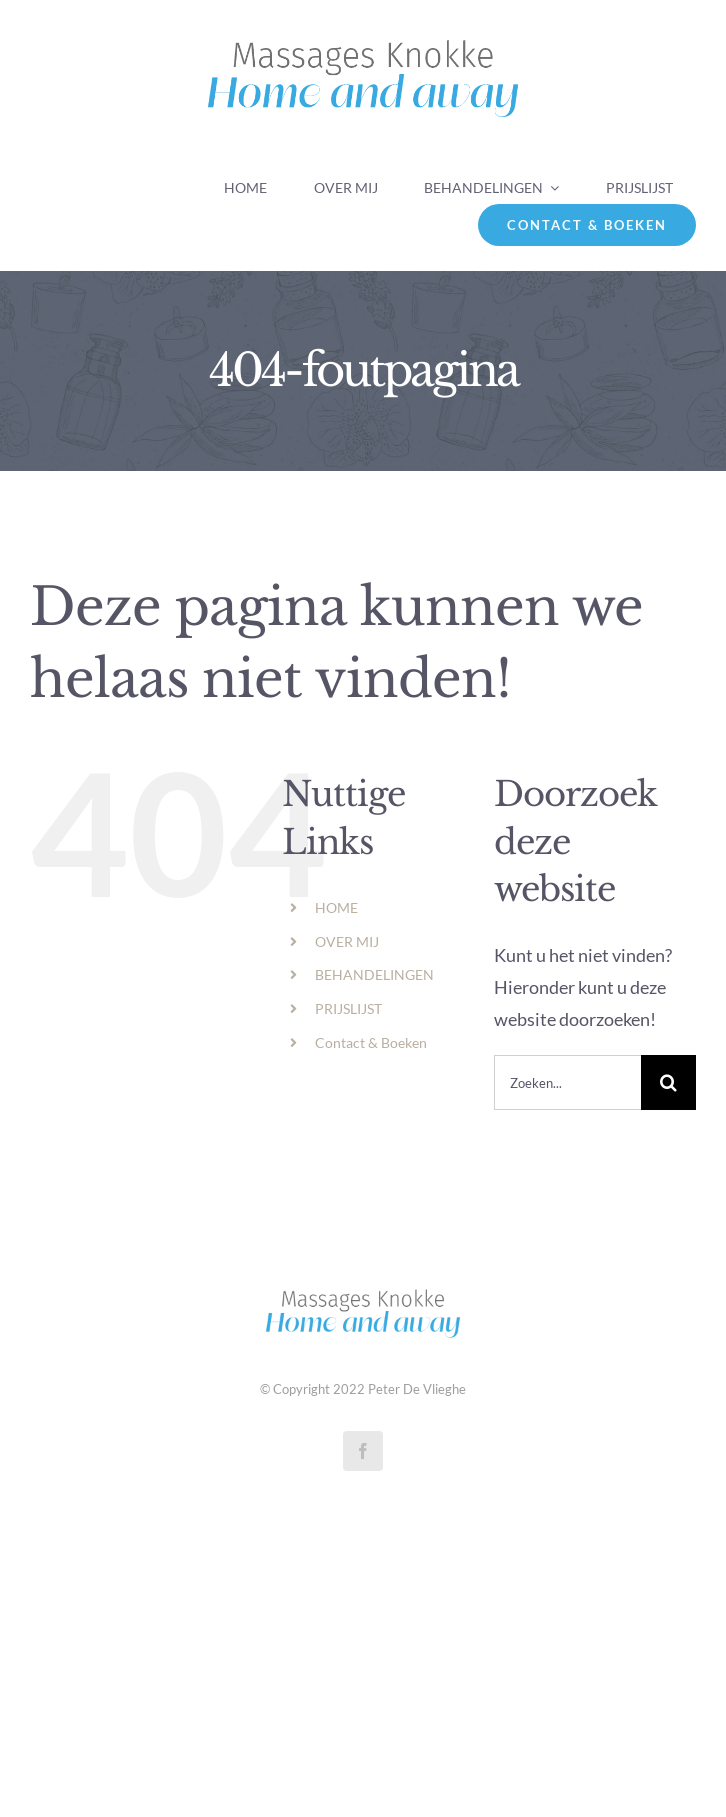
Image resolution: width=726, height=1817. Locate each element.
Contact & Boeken (371, 1042)
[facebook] (363, 1451)
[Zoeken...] (567, 1082)
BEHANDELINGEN (374, 974)
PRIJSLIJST (348, 1008)
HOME (336, 907)
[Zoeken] (668, 1082)
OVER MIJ (347, 941)
